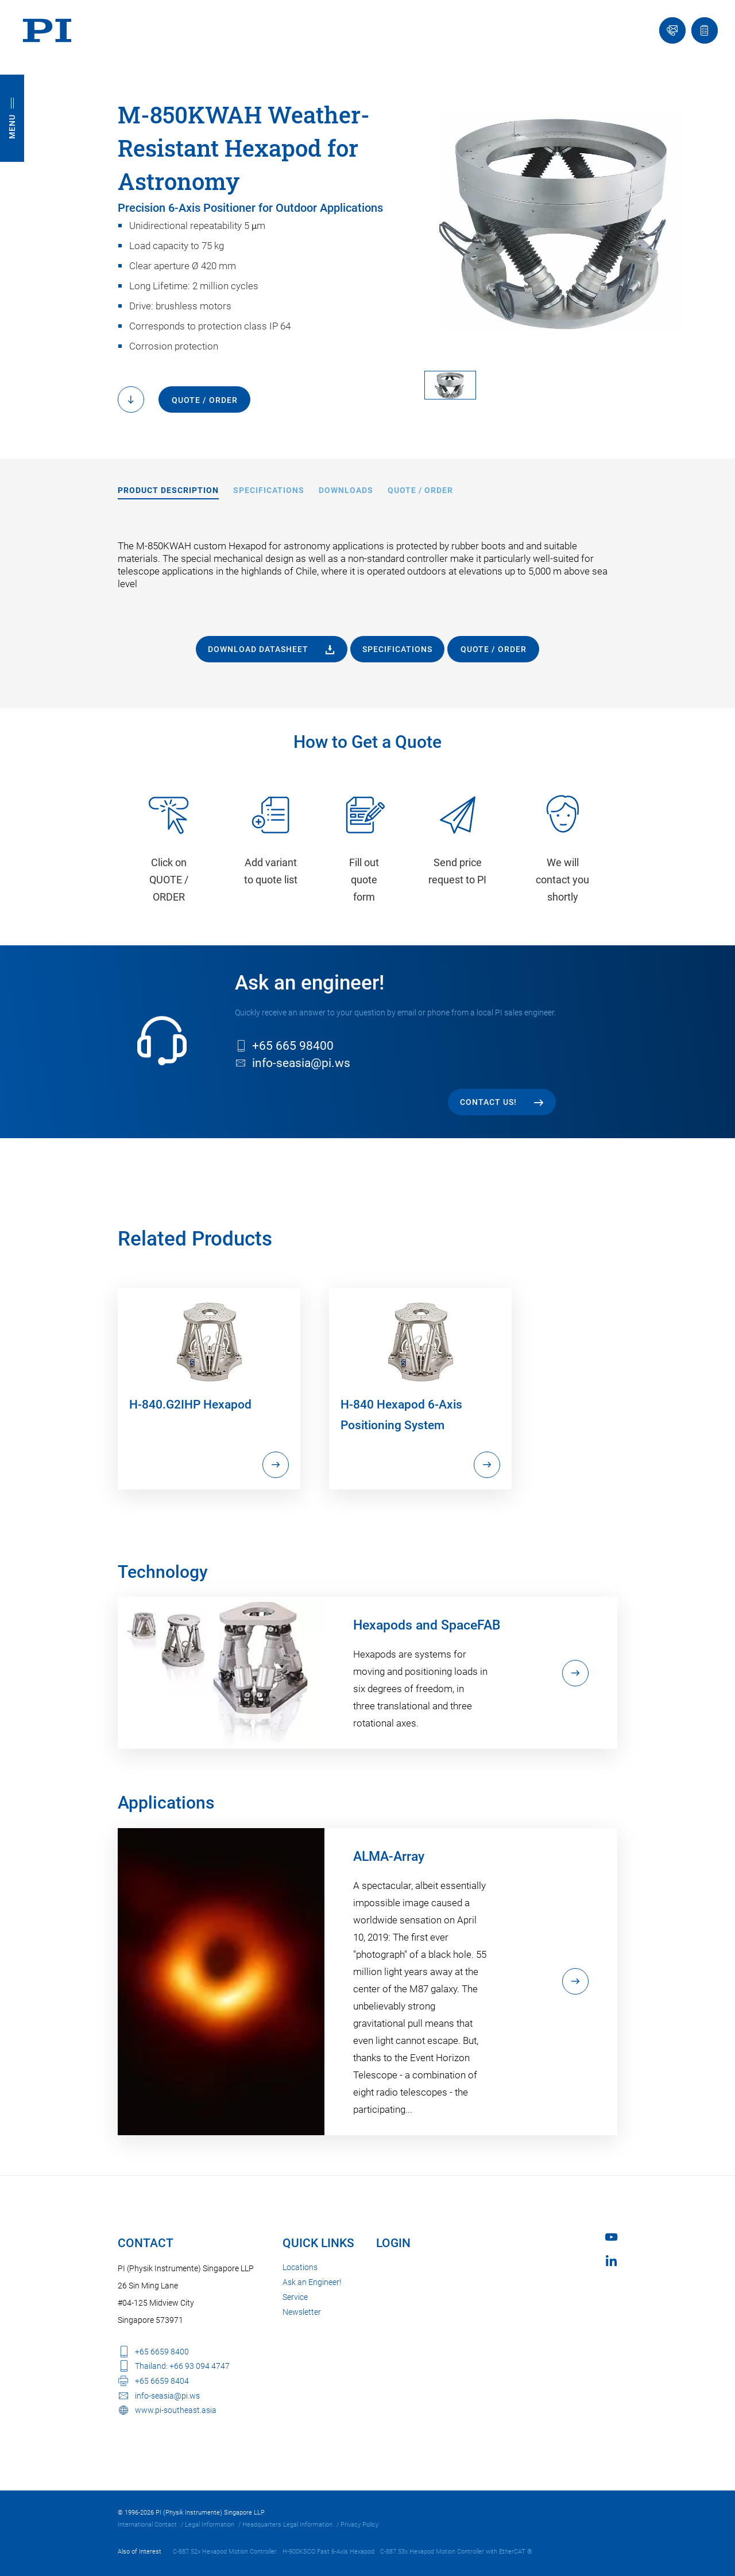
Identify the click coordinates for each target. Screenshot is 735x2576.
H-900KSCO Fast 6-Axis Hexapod (328, 2551)
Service (295, 2297)
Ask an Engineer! (312, 2282)
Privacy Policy (359, 2524)
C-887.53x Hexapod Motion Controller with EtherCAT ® (456, 2551)
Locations (300, 2267)
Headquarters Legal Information (287, 2524)
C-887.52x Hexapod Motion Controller (225, 2551)
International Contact (147, 2524)
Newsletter (302, 2312)
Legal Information (209, 2524)
